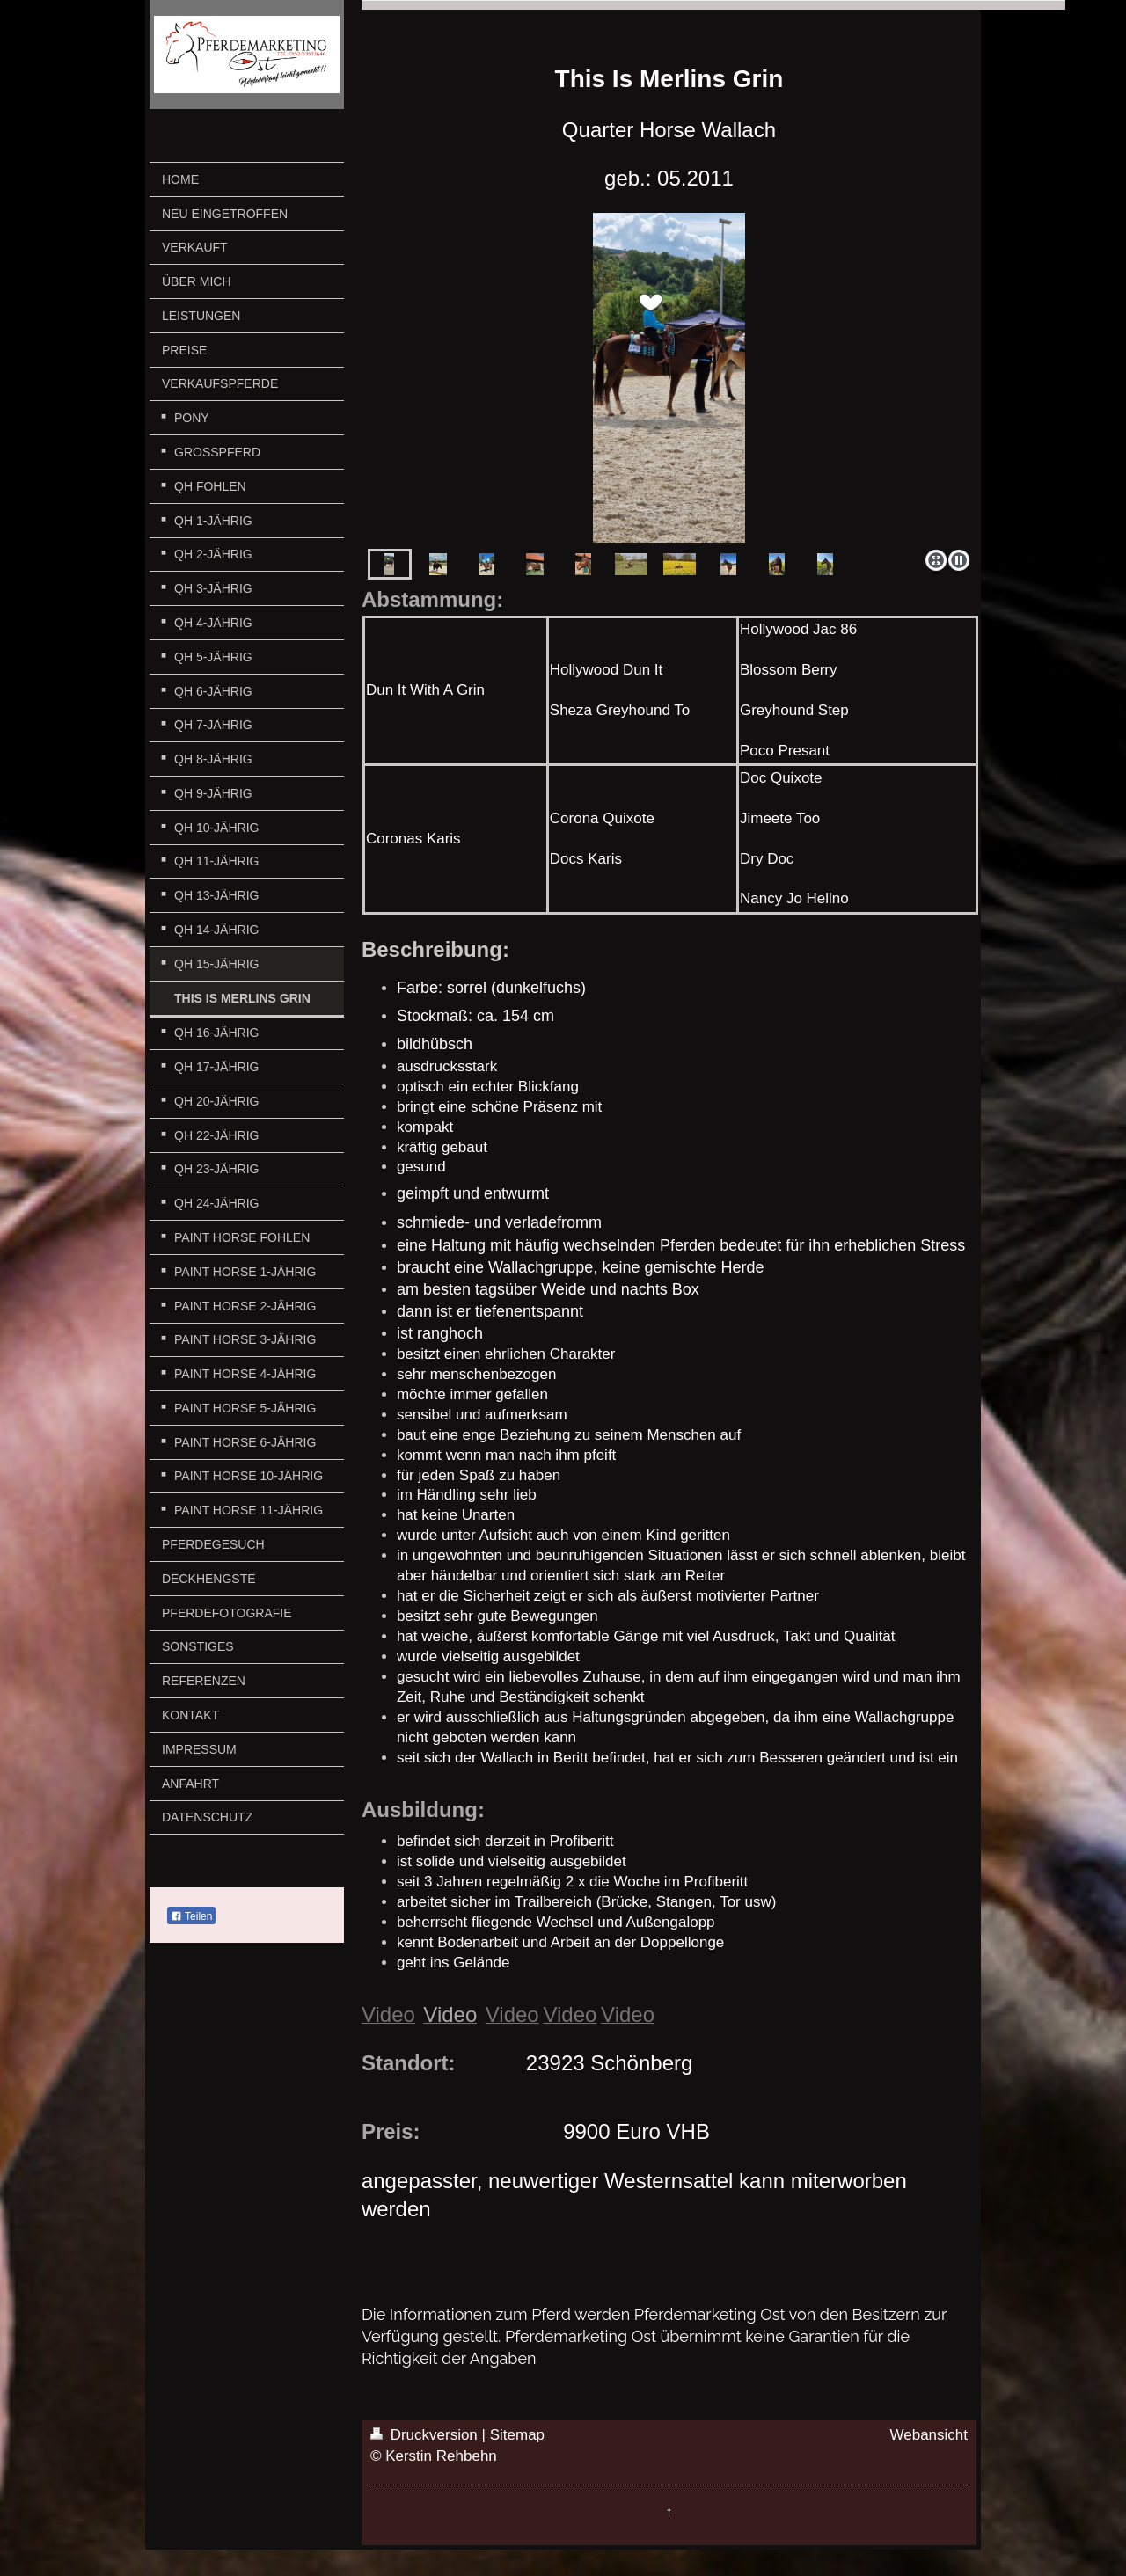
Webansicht (928, 2434)
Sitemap (517, 2434)
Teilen (191, 1916)
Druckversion (426, 2434)
